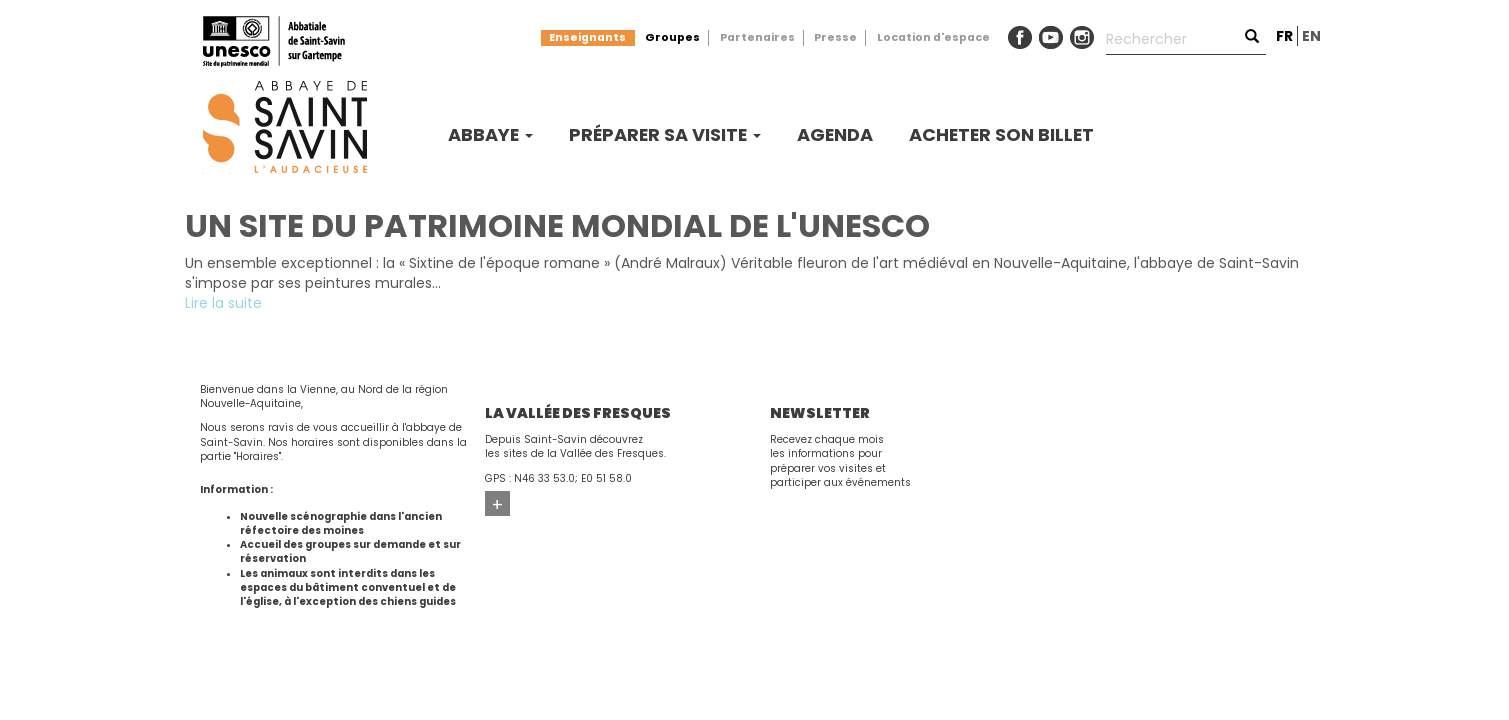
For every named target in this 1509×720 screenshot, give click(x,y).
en (1311, 36)
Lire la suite (223, 303)
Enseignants (587, 37)
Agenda (835, 134)
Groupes (672, 37)
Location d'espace (933, 37)
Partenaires (757, 37)
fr (1284, 36)
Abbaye (490, 134)
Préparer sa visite (665, 134)
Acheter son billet (1001, 134)
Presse (835, 37)
